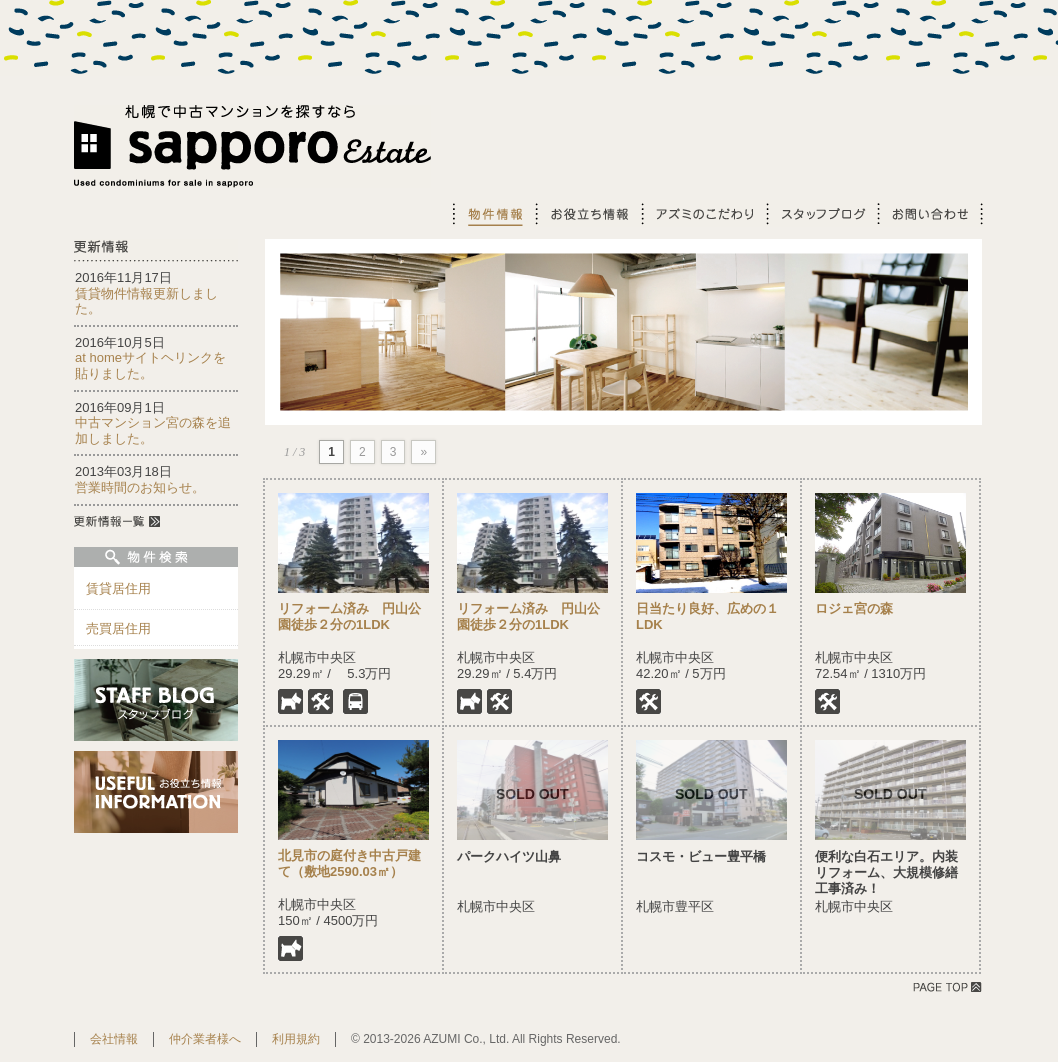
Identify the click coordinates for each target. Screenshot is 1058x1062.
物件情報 (492, 213)
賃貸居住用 (118, 588)
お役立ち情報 (587, 213)
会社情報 (114, 1039)
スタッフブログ (820, 213)
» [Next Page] (423, 452)
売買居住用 (118, 628)
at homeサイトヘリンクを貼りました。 (150, 365)
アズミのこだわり (702, 213)
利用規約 (296, 1039)
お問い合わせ (930, 213)
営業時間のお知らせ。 (140, 487)
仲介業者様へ (205, 1039)
